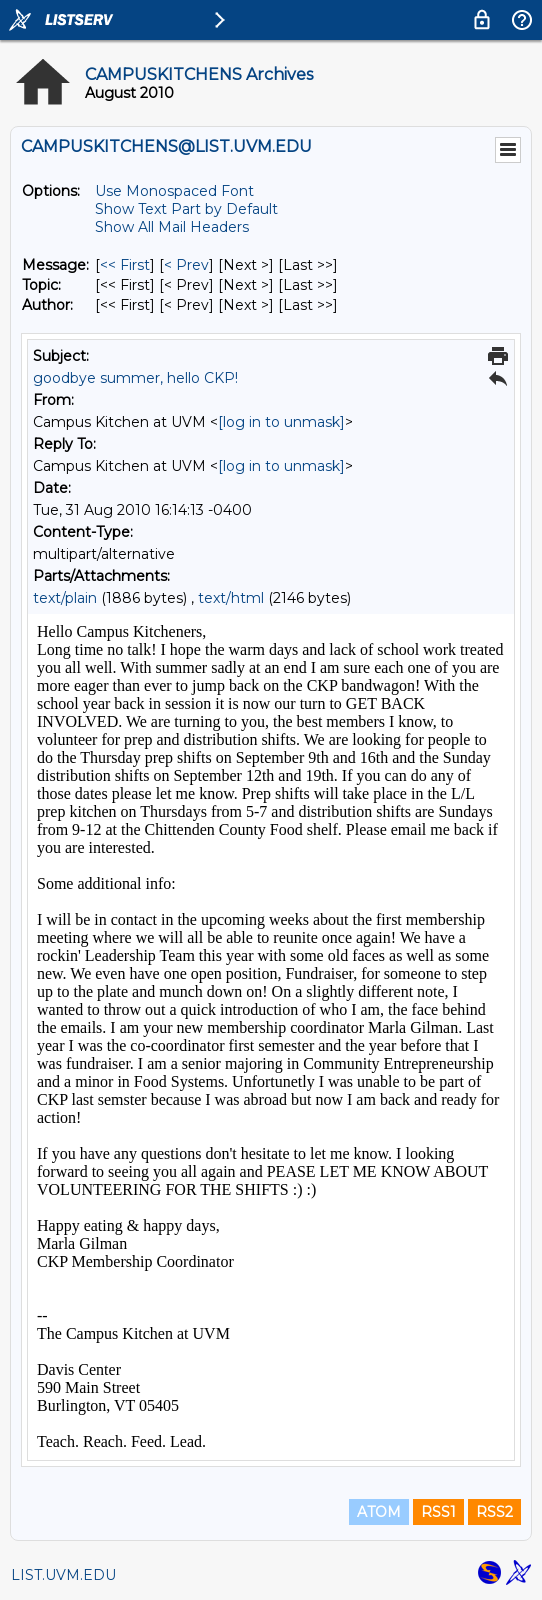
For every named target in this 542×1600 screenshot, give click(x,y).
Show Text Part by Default (186, 209)
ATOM (379, 1512)
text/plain (65, 598)
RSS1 (438, 1512)
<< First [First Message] (125, 265)
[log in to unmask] (281, 422)
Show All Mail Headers (172, 227)
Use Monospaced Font (174, 191)
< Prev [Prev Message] (186, 265)
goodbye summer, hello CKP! (135, 378)
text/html (231, 598)
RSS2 (494, 1512)
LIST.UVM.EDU (63, 1575)
